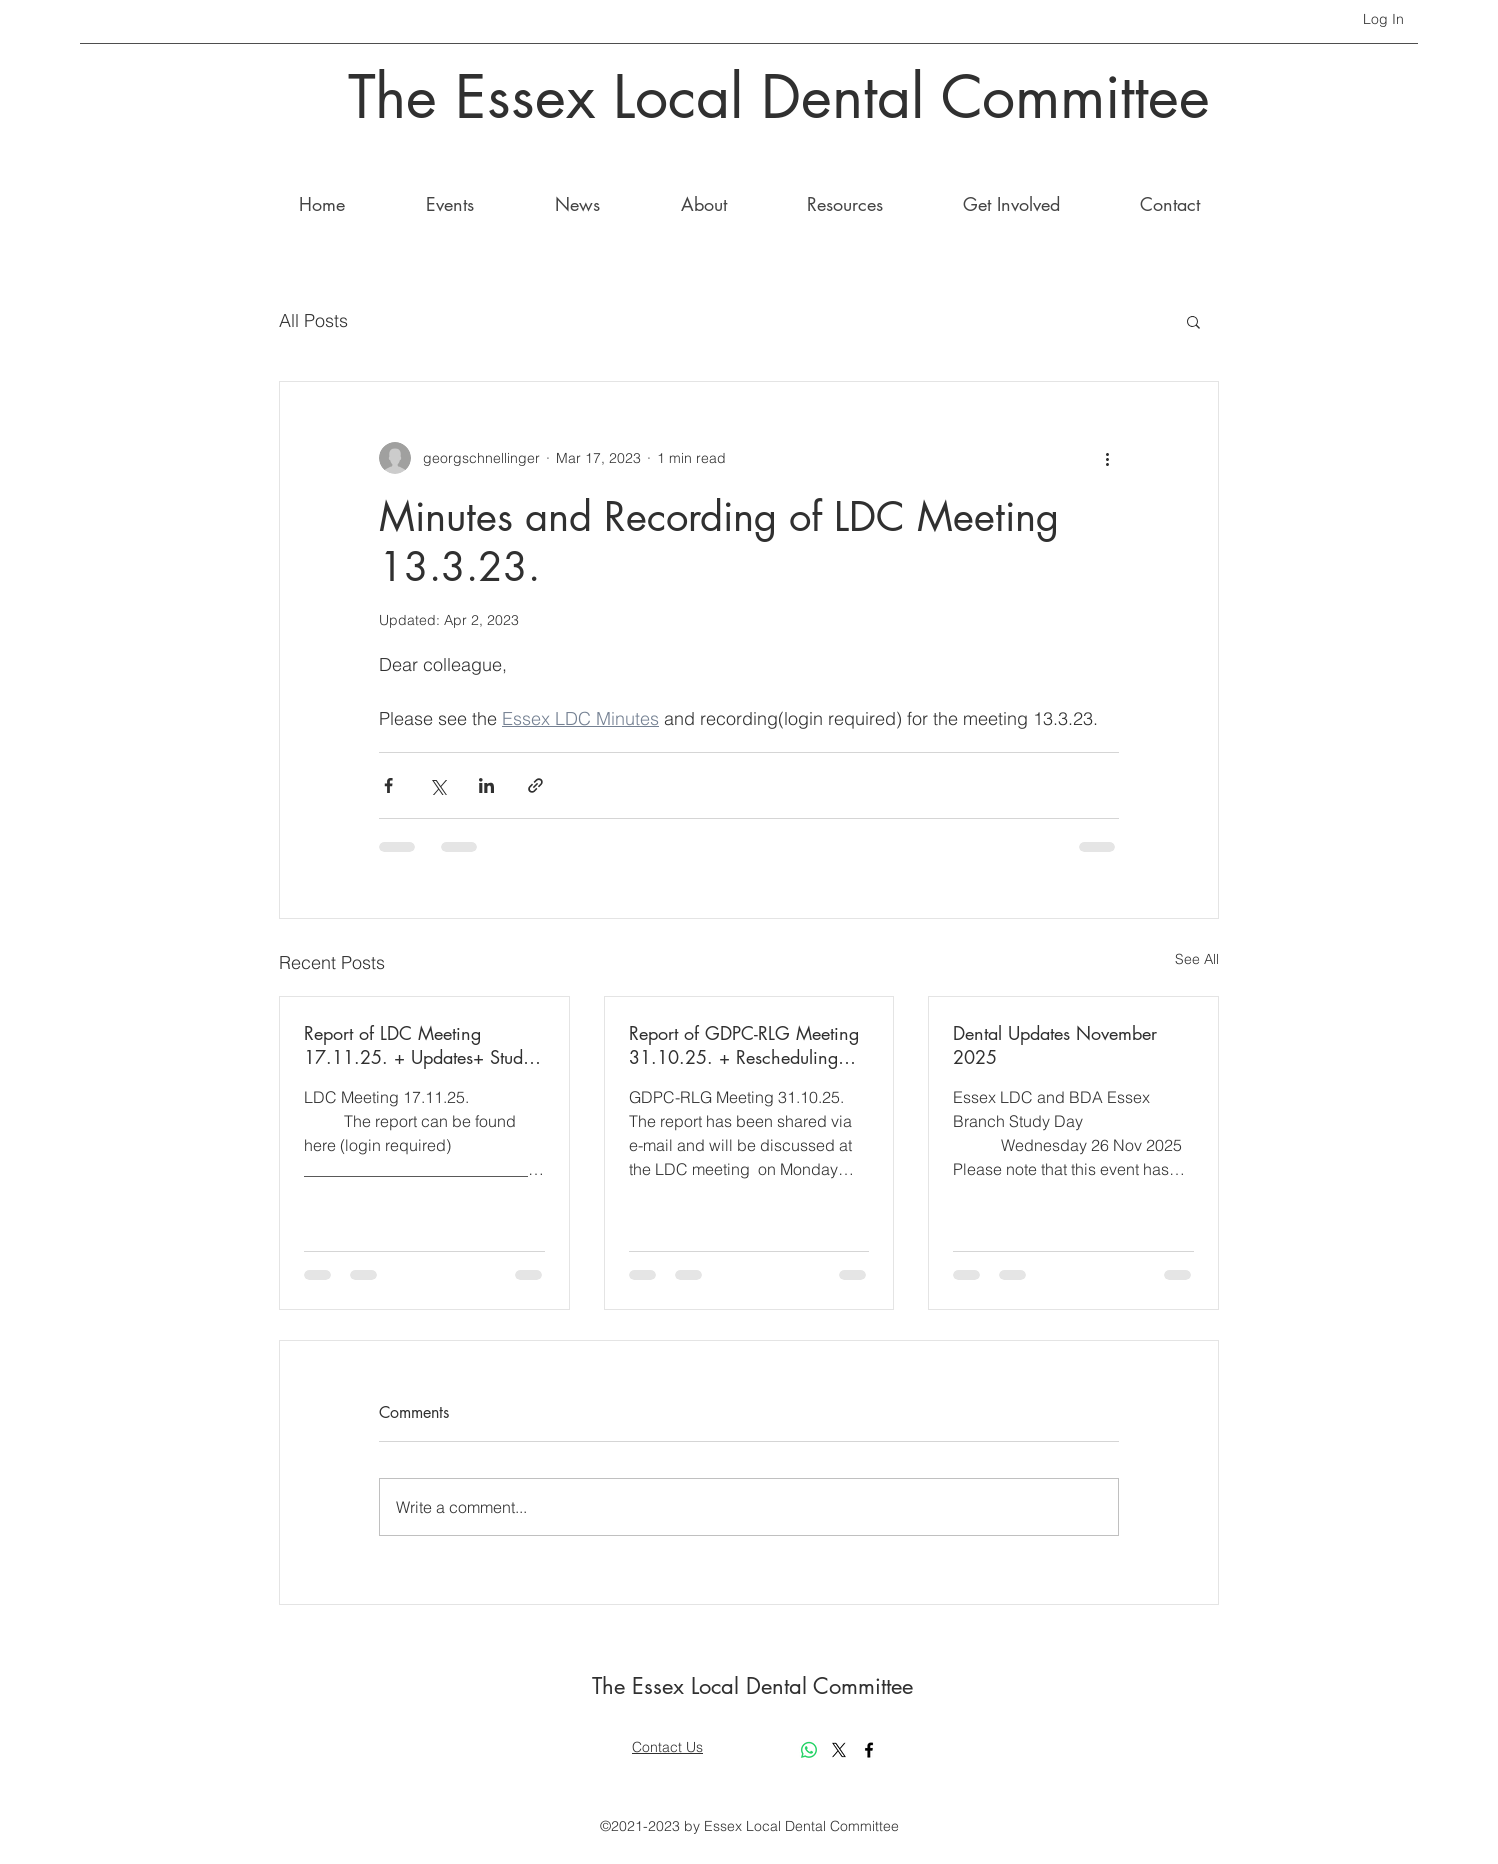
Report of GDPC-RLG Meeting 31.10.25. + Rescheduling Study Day (744, 1045)
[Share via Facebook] (388, 785)
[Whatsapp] (809, 1750)
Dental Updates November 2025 (1055, 1045)
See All (1197, 959)
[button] (1193, 321)
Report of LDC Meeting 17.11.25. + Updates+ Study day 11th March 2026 (418, 1045)
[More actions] (1107, 458)
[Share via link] (535, 785)
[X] (839, 1750)
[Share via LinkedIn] (486, 785)
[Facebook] (869, 1750)
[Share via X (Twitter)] (437, 785)
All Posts (313, 320)
